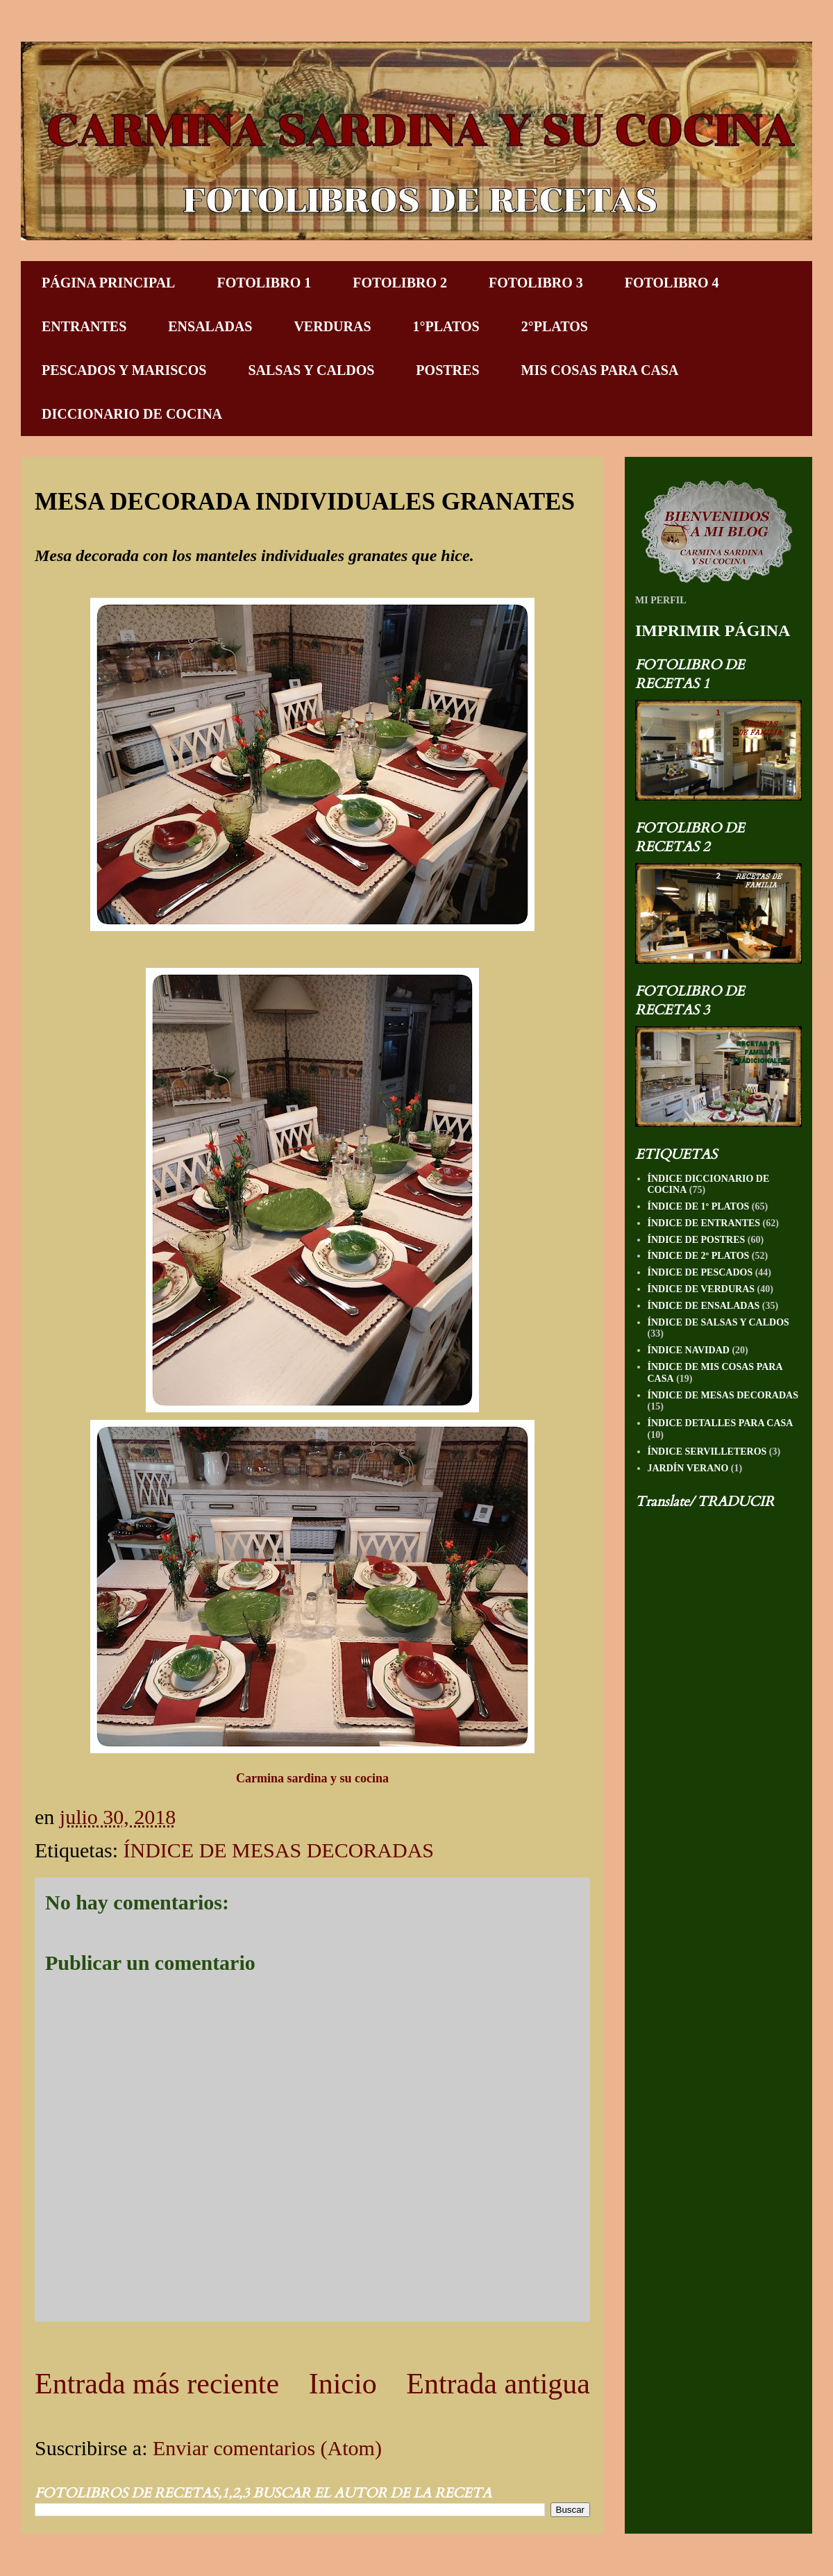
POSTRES (447, 370)
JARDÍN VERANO (688, 1468)
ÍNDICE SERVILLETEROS (707, 1451)
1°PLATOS (446, 326)
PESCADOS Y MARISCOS (124, 370)
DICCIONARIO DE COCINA (132, 413)
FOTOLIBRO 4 (672, 282)
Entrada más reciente (157, 2384)
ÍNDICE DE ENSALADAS (704, 1305)
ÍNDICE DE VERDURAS (701, 1289)
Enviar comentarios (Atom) (267, 2447)
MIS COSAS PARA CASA (600, 370)
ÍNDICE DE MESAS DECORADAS (278, 1850)
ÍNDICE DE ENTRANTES (704, 1223)
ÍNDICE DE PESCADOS (700, 1272)
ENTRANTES (84, 326)
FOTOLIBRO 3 (536, 282)
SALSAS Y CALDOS (311, 370)
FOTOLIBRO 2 (400, 282)
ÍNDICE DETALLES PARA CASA (720, 1423)
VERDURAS (332, 326)
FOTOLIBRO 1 (264, 282)
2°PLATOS (554, 326)
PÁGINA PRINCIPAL (108, 282)
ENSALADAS (210, 326)
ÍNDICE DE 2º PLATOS (699, 1256)
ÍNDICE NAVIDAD (689, 1350)
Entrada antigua (498, 2384)
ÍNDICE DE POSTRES (697, 1240)
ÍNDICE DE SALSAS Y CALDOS (718, 1322)
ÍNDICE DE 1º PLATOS (699, 1206)
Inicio (343, 2384)
